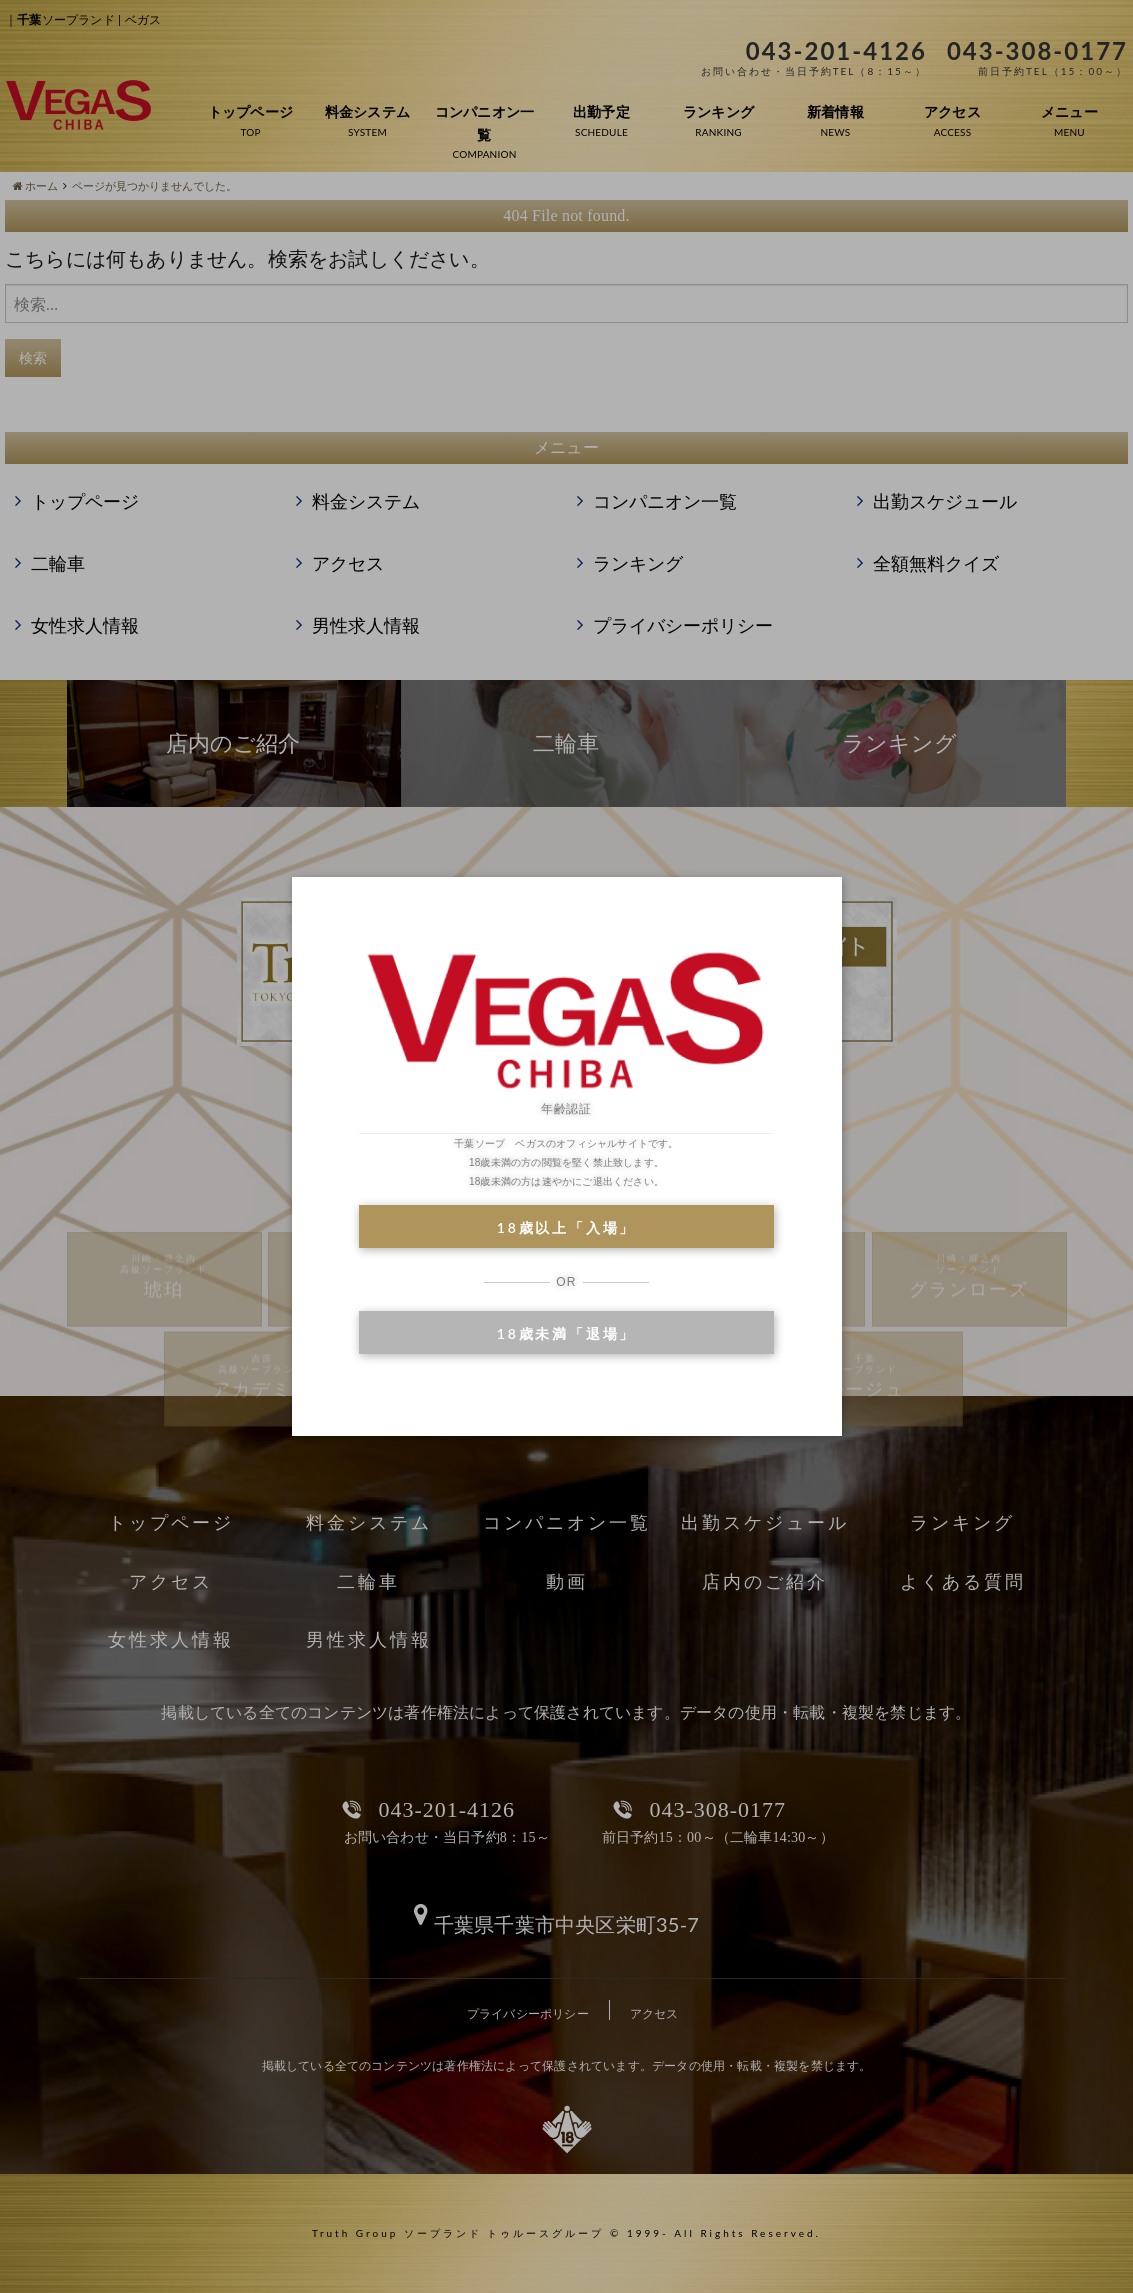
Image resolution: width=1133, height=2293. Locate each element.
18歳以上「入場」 (566, 1227)
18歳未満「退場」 (566, 1333)
